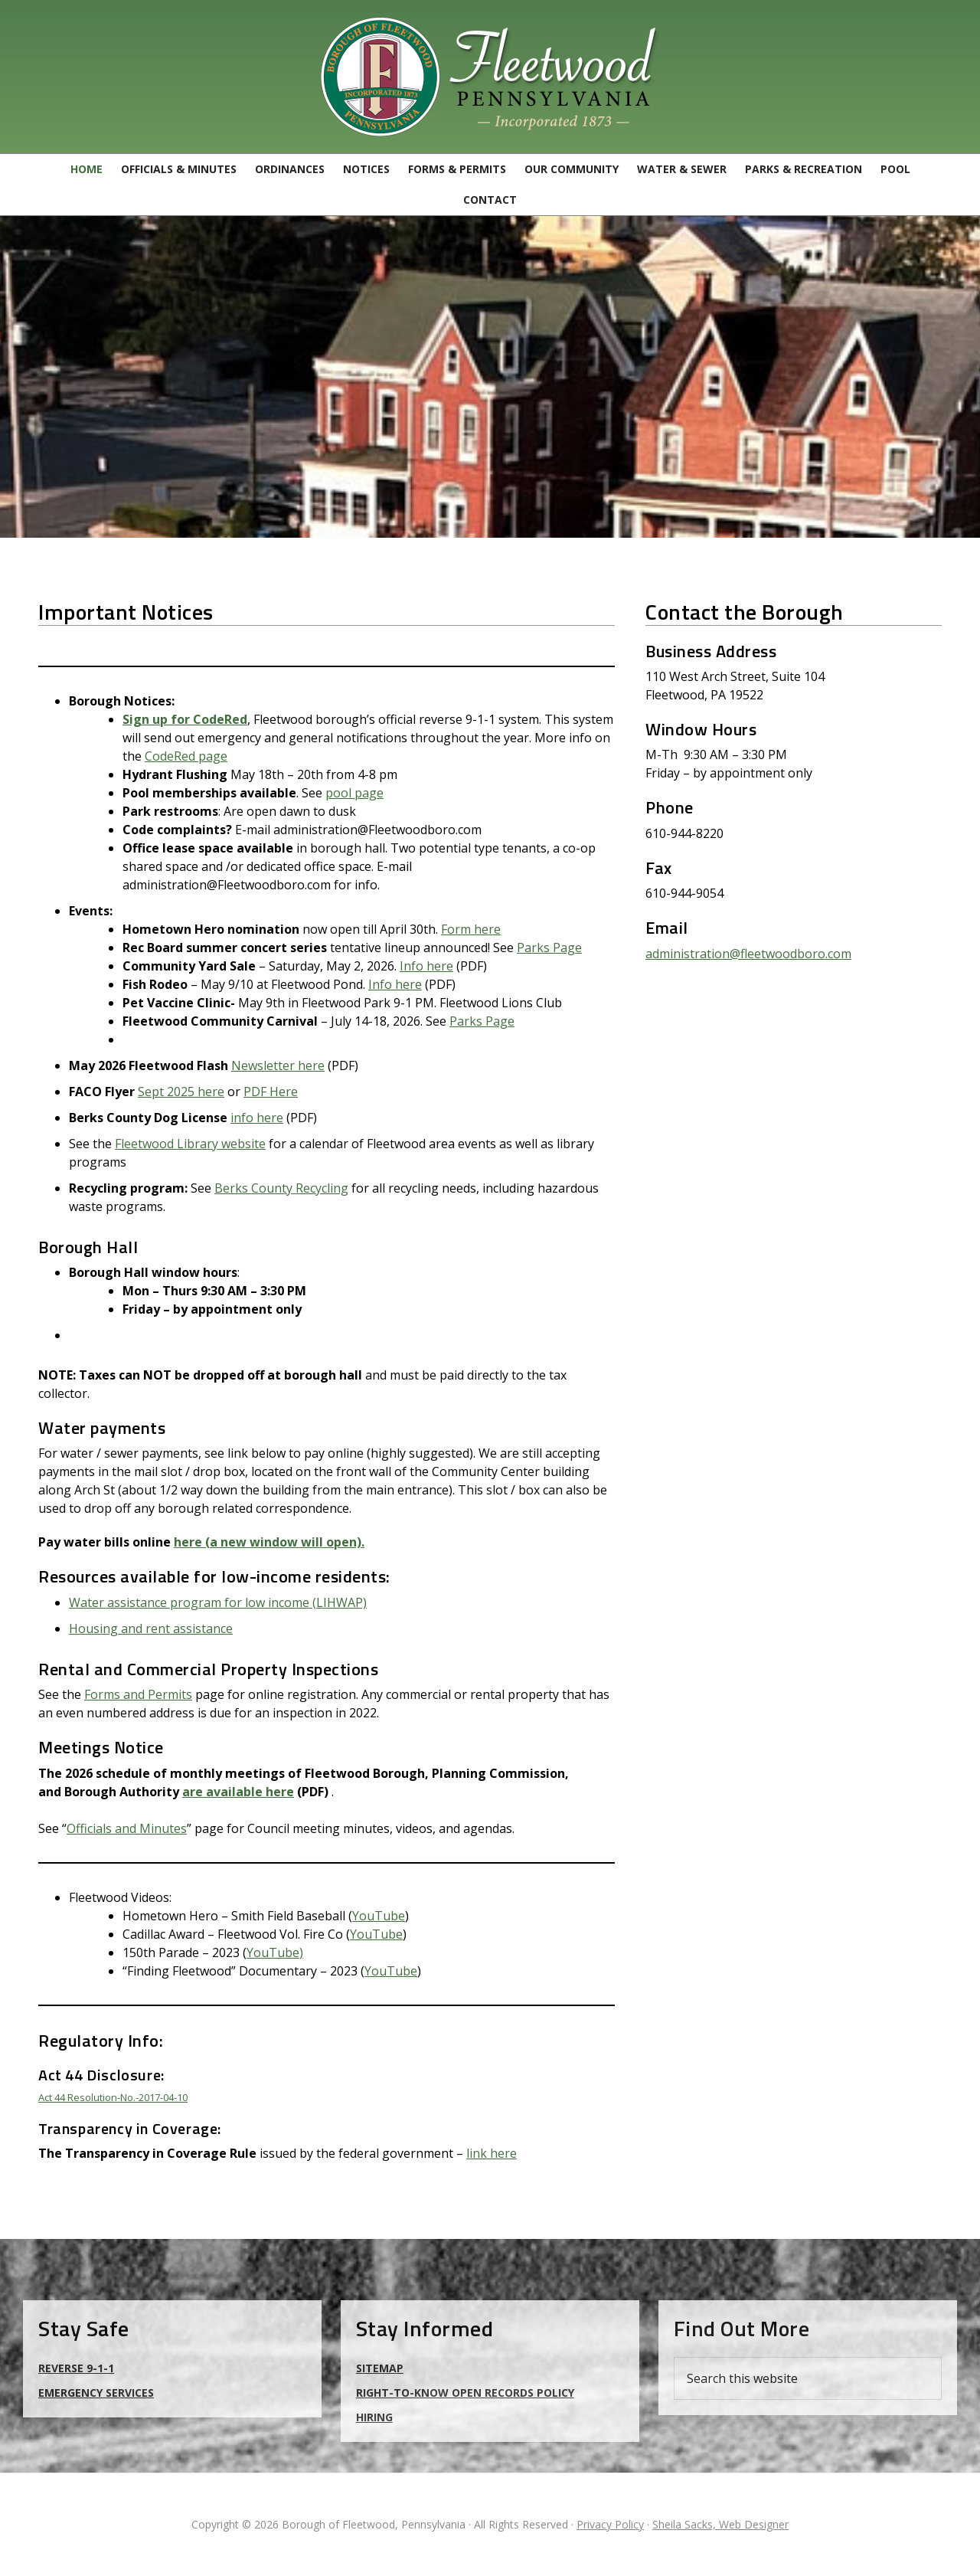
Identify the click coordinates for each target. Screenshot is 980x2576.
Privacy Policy (610, 2524)
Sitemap (379, 2368)
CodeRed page (186, 756)
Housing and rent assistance (151, 1628)
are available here (238, 1791)
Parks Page (549, 947)
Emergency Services (96, 2392)
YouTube (378, 1915)
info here (256, 1117)
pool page (354, 792)
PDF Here (270, 1091)
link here (491, 2153)
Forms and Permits (138, 1694)
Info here (426, 965)
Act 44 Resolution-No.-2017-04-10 (113, 2097)
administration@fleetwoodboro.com (748, 953)
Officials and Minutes (127, 1828)
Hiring (374, 2417)
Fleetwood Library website (190, 1143)
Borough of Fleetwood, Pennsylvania (490, 76)
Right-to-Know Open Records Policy (465, 2392)
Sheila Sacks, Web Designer (720, 2524)
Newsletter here (278, 1065)
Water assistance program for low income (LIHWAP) (218, 1602)
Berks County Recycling (281, 1188)
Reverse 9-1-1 (76, 2368)
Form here (471, 929)
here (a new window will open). (269, 1541)
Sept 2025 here (181, 1091)
